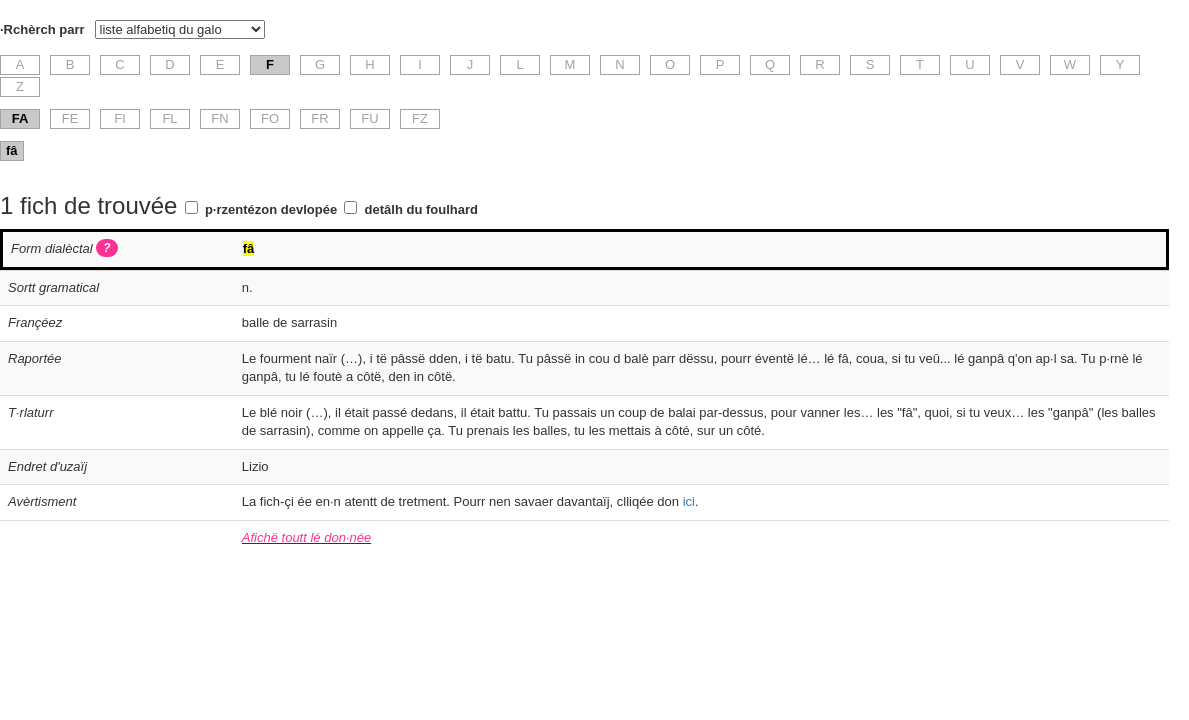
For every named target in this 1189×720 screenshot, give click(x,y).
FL (169, 118)
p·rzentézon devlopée (271, 209)
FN (219, 118)
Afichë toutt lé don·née (306, 537)
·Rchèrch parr (42, 29)
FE (70, 118)
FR (319, 118)
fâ (12, 150)
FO (270, 118)
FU (369, 118)
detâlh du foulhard (421, 209)
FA (20, 118)
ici (689, 501)
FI (120, 118)
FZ (420, 118)
